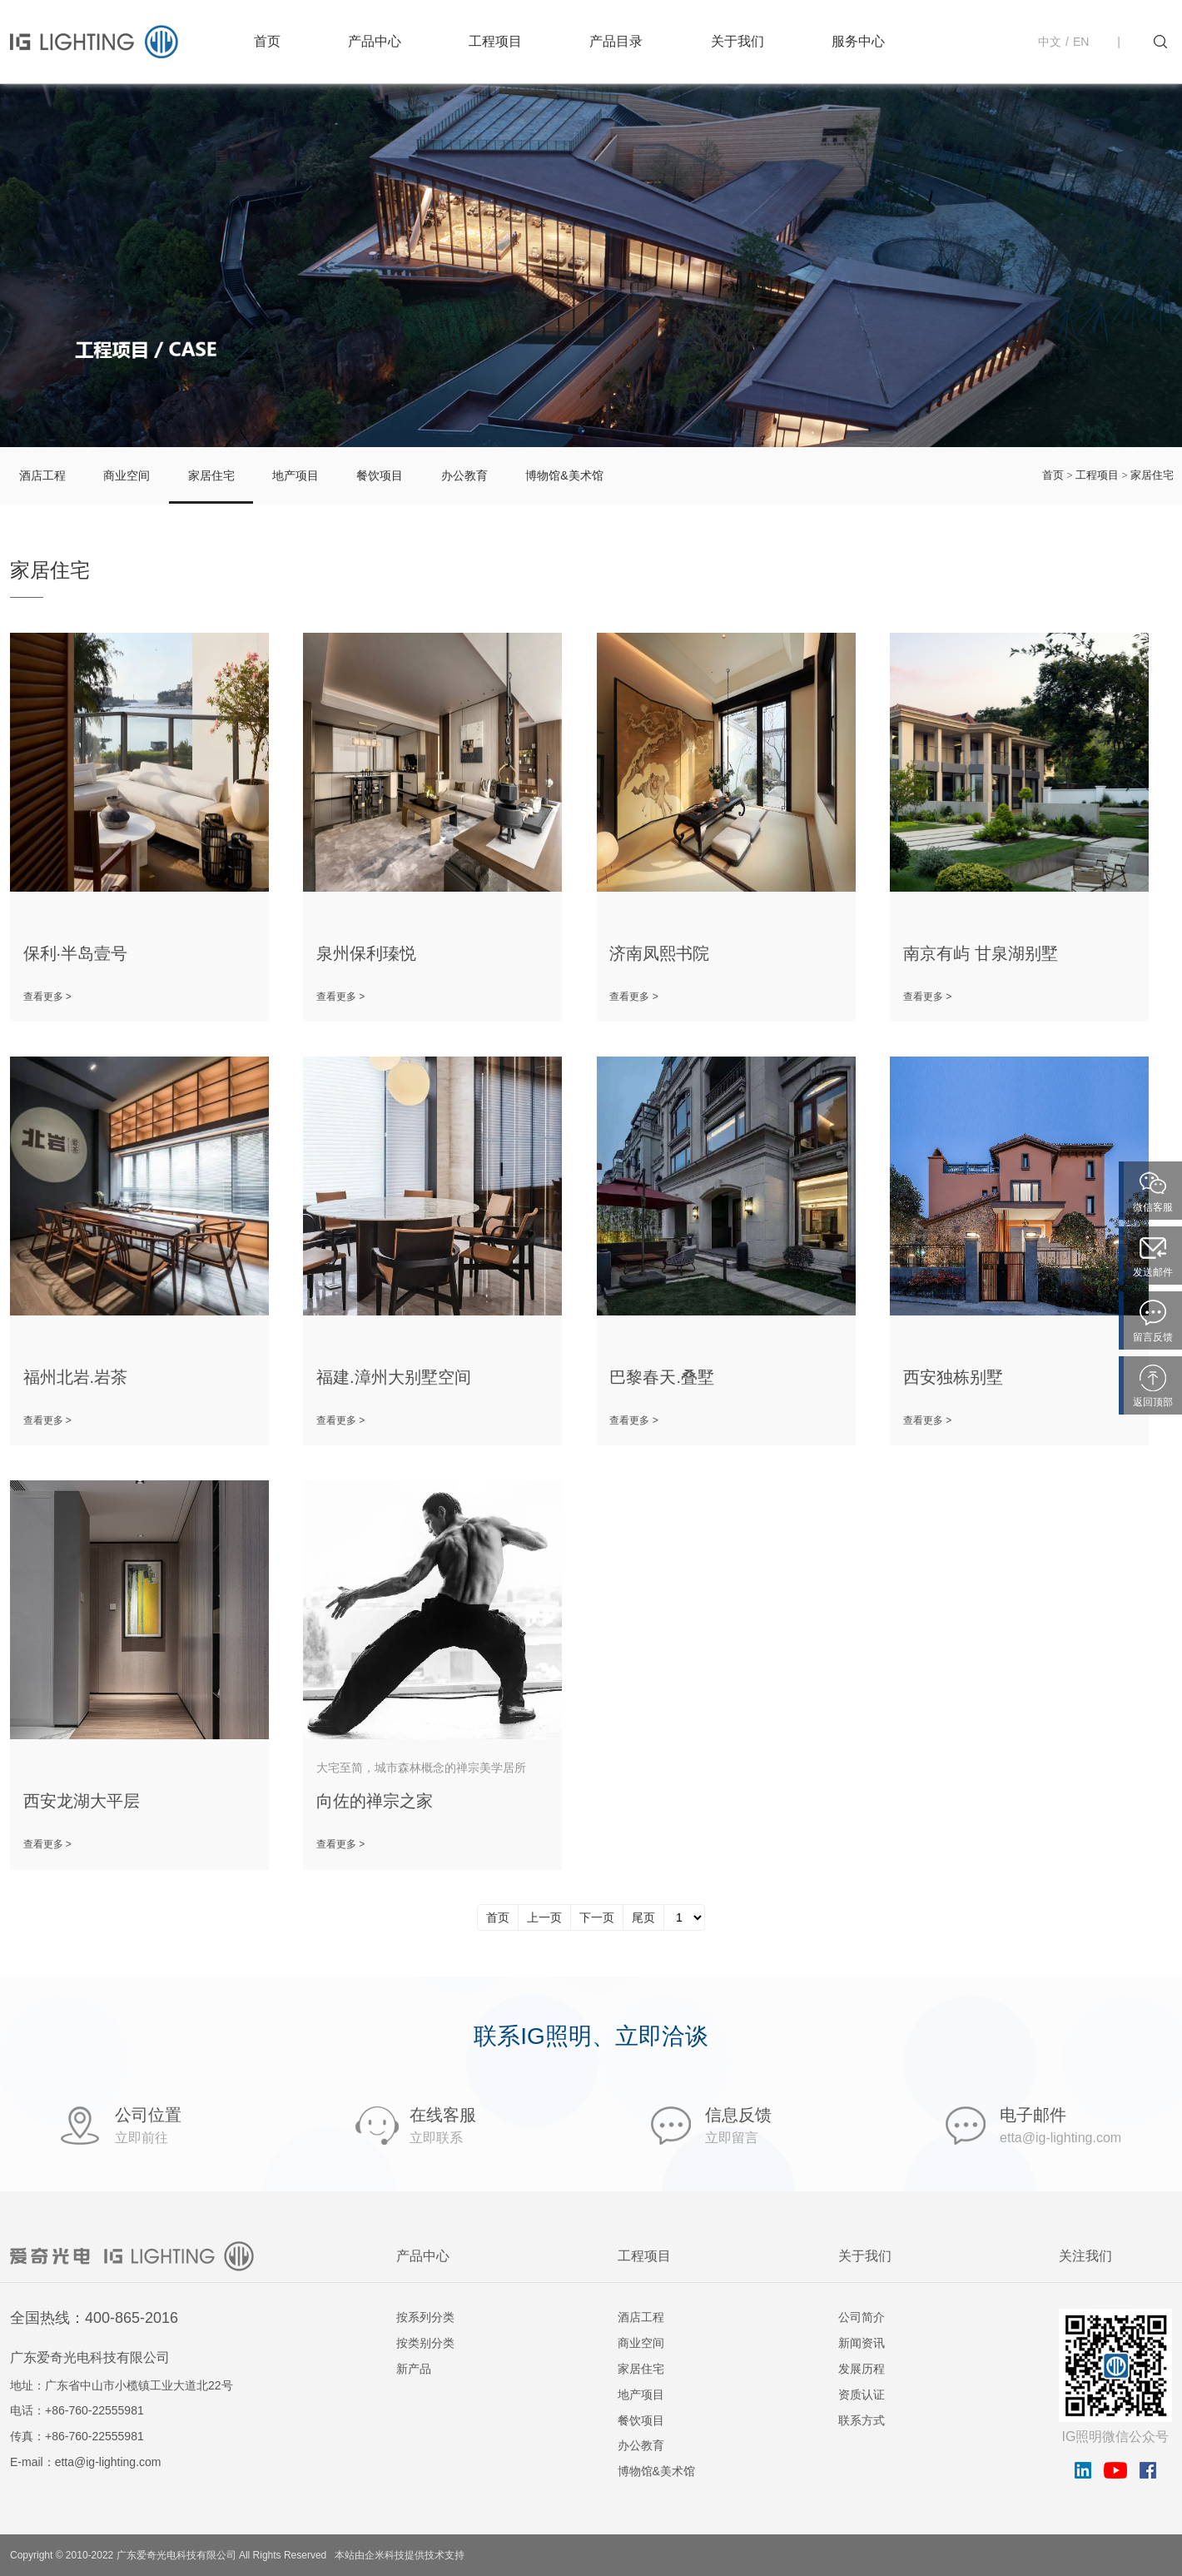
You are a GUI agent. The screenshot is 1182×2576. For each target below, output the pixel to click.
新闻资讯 (861, 2343)
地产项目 (295, 475)
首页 (267, 41)
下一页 (596, 1917)
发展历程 (861, 2368)
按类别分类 (425, 2343)
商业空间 (126, 475)
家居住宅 (211, 475)
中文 (1049, 41)
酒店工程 (42, 475)
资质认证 (861, 2394)
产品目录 (616, 41)
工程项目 (495, 41)
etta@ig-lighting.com (108, 2462)
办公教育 (464, 475)
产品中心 (374, 41)
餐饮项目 (379, 475)
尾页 (643, 1917)
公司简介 (861, 2317)
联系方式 (861, 2420)
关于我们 (737, 41)
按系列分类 (425, 2317)
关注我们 (1085, 2256)
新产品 (413, 2368)
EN (1081, 41)
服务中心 (858, 41)
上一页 (544, 1917)
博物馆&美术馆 (564, 475)
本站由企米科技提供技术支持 (399, 2555)
